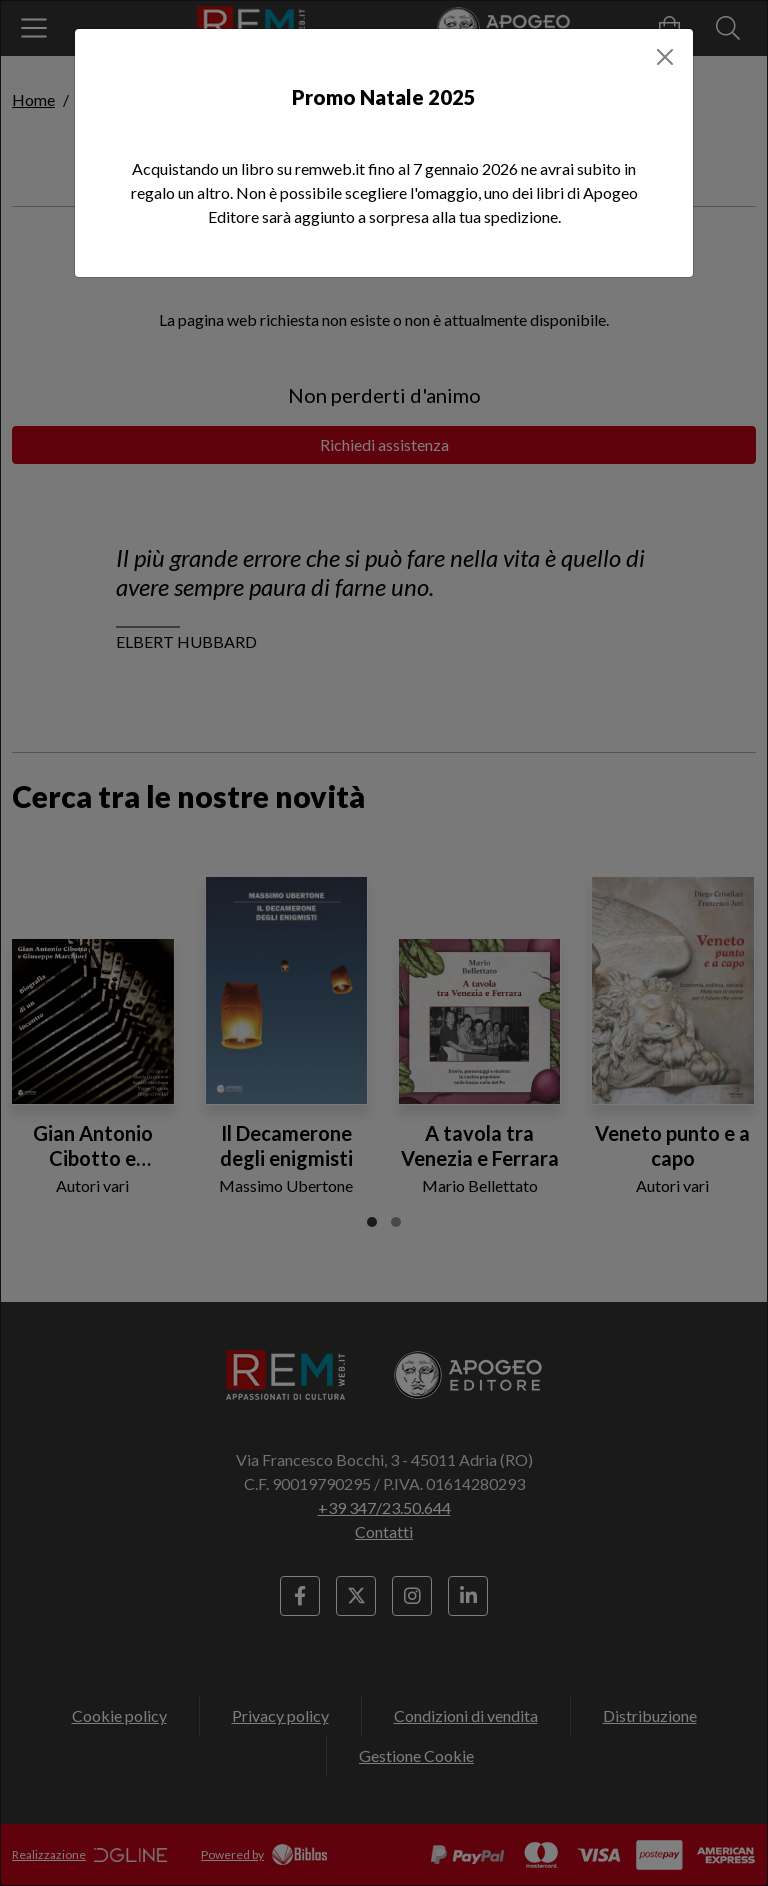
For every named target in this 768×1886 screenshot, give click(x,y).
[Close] (665, 57)
